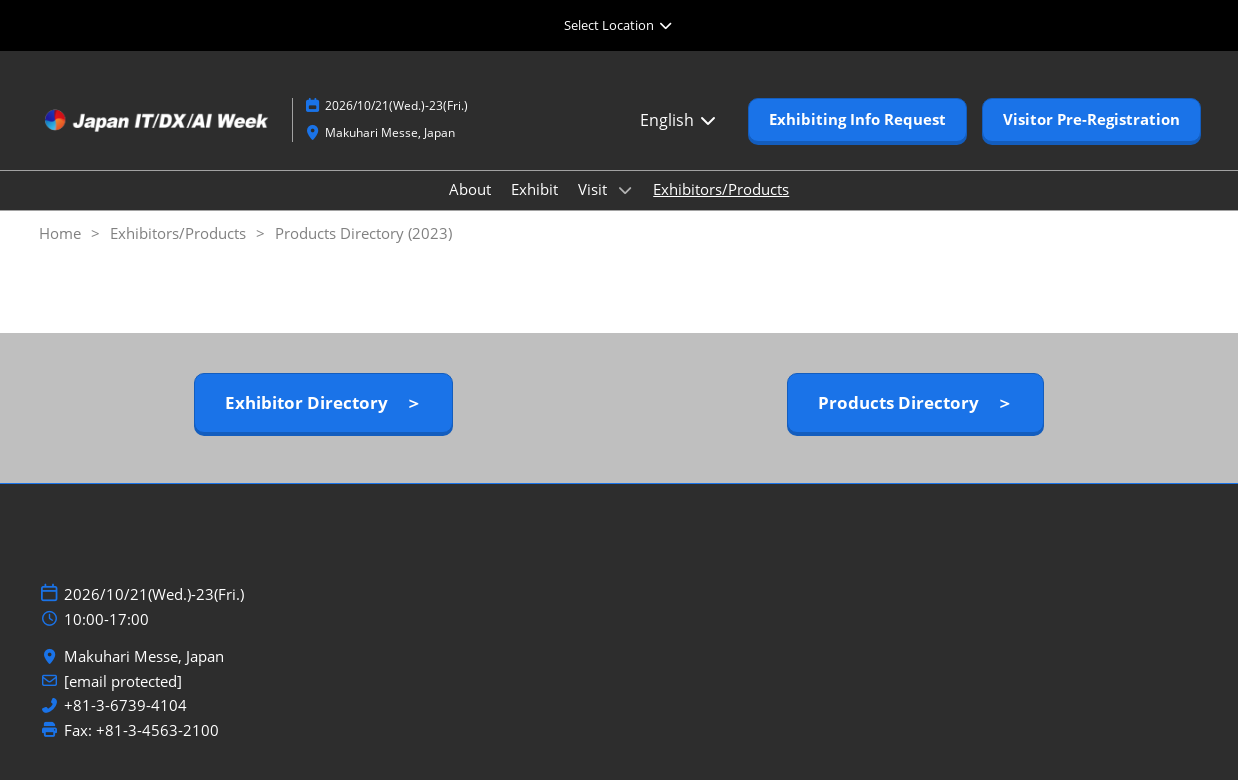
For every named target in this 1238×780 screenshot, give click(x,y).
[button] (857, 120)
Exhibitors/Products (721, 189)
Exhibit (534, 189)
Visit (594, 189)
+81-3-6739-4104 (125, 705)
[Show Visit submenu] (625, 190)
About (470, 189)
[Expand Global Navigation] (618, 25)
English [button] (679, 120)
